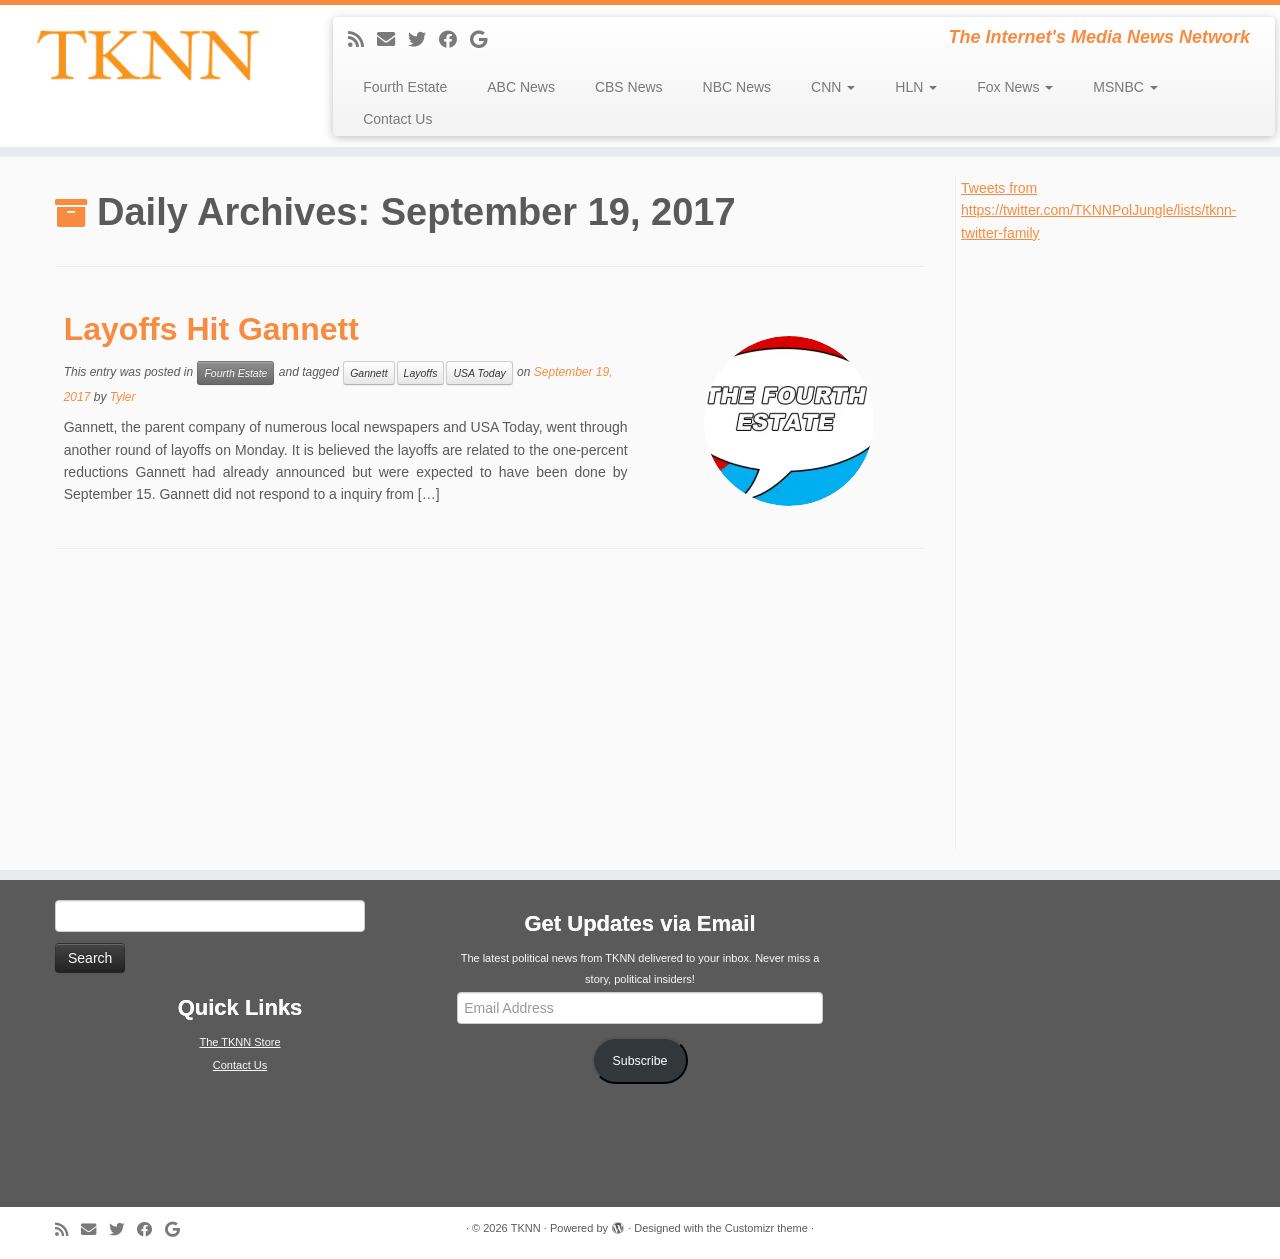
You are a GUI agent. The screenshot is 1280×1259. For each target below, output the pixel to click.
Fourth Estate (405, 87)
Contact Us (397, 119)
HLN (916, 87)
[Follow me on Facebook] (454, 40)
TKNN (526, 1228)
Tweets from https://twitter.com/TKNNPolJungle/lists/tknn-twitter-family (1098, 210)
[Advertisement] (1111, 544)
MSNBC (1125, 87)
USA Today (479, 373)
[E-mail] (392, 40)
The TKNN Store (239, 1042)
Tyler (123, 397)
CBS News (629, 87)
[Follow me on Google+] (485, 40)
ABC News (521, 87)
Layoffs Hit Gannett (211, 329)
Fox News (1015, 87)
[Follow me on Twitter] (423, 40)
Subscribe (640, 1061)
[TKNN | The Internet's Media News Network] (147, 55)
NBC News (737, 87)
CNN (833, 87)
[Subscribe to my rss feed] (362, 40)
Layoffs (421, 373)
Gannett (368, 373)
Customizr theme (766, 1228)
